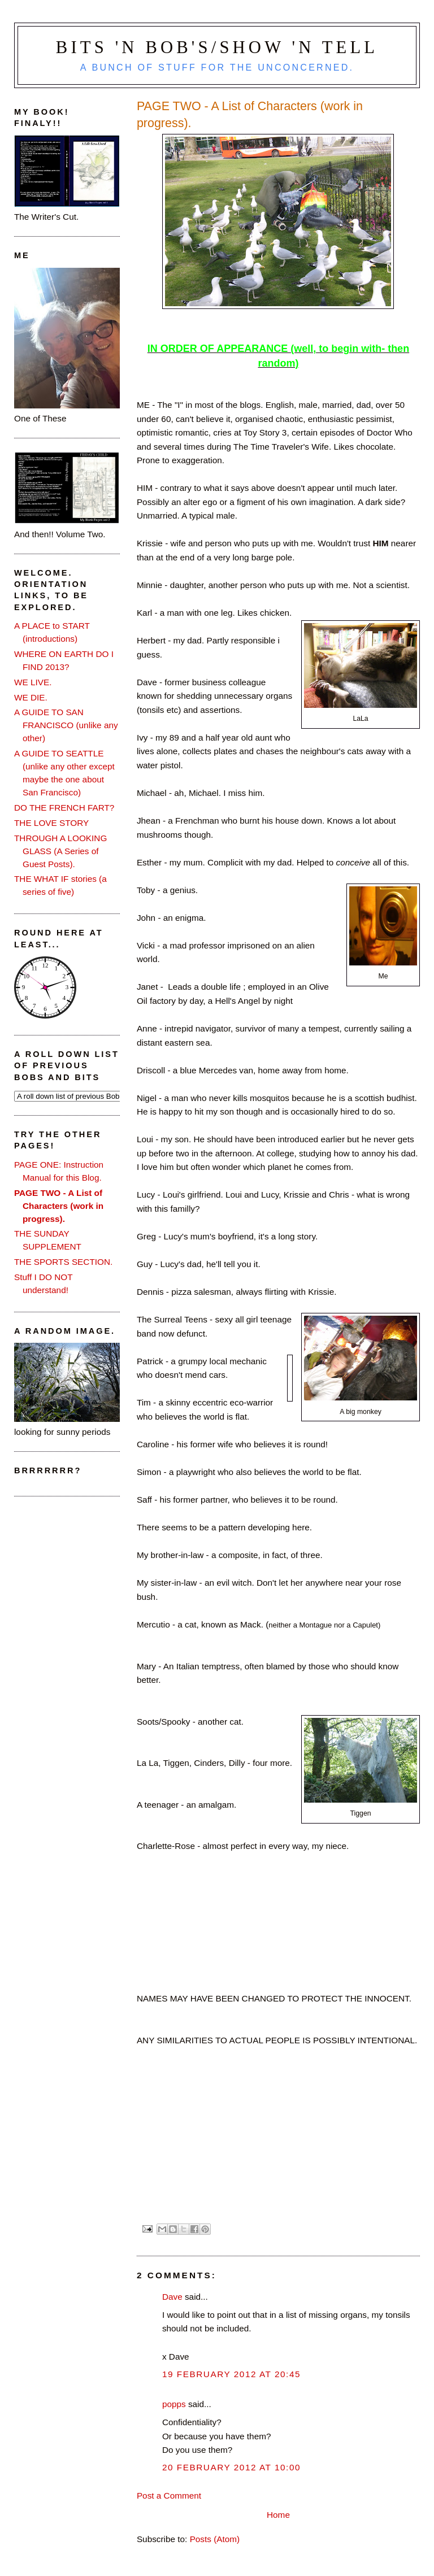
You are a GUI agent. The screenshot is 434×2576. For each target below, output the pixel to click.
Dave (172, 2296)
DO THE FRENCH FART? (64, 807)
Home (278, 2515)
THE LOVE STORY (51, 823)
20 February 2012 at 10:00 (231, 2467)
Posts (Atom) (215, 2539)
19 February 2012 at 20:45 (231, 2374)
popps (174, 2404)
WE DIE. (30, 697)
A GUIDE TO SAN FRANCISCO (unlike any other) (66, 725)
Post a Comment (169, 2495)
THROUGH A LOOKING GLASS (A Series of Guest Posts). (60, 851)
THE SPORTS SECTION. (63, 1262)
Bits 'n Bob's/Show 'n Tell (217, 47)
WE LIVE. (32, 682)
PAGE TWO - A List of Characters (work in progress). (58, 1206)
